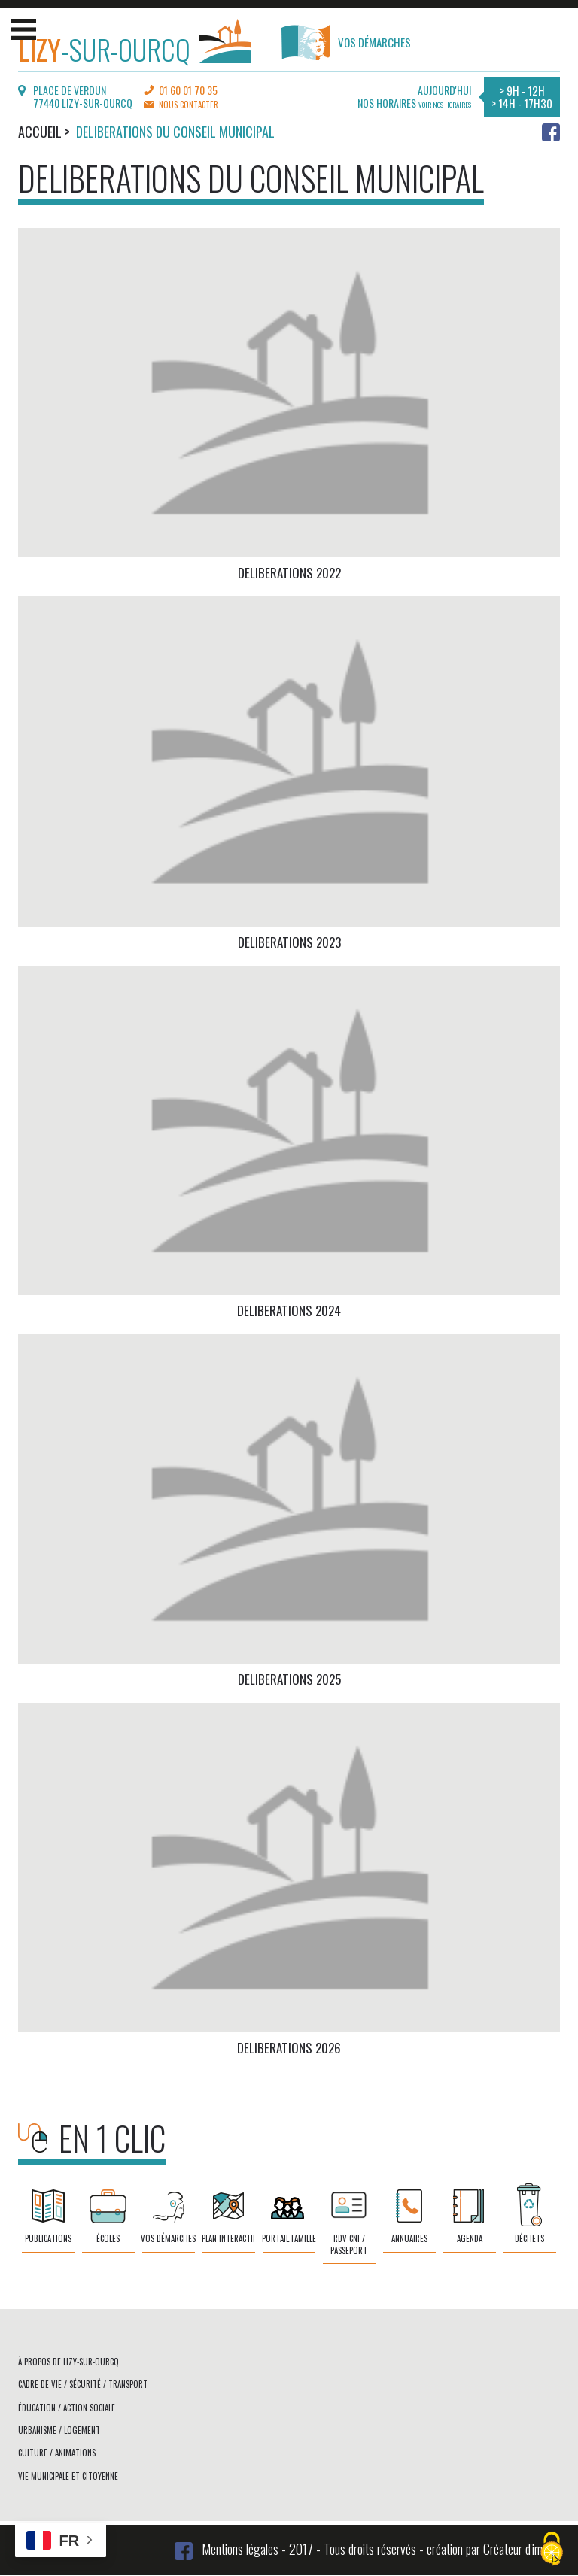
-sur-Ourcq (134, 46)
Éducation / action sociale (66, 2408)
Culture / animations (57, 2453)
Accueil (40, 131)
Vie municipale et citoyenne (68, 2476)
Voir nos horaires (444, 104)
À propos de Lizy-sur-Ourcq (68, 2362)
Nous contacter (188, 105)
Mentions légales (240, 2549)
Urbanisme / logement (59, 2430)
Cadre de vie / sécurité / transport (83, 2384)
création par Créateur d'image (493, 2549)
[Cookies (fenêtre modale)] (551, 2550)
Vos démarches (346, 42)
